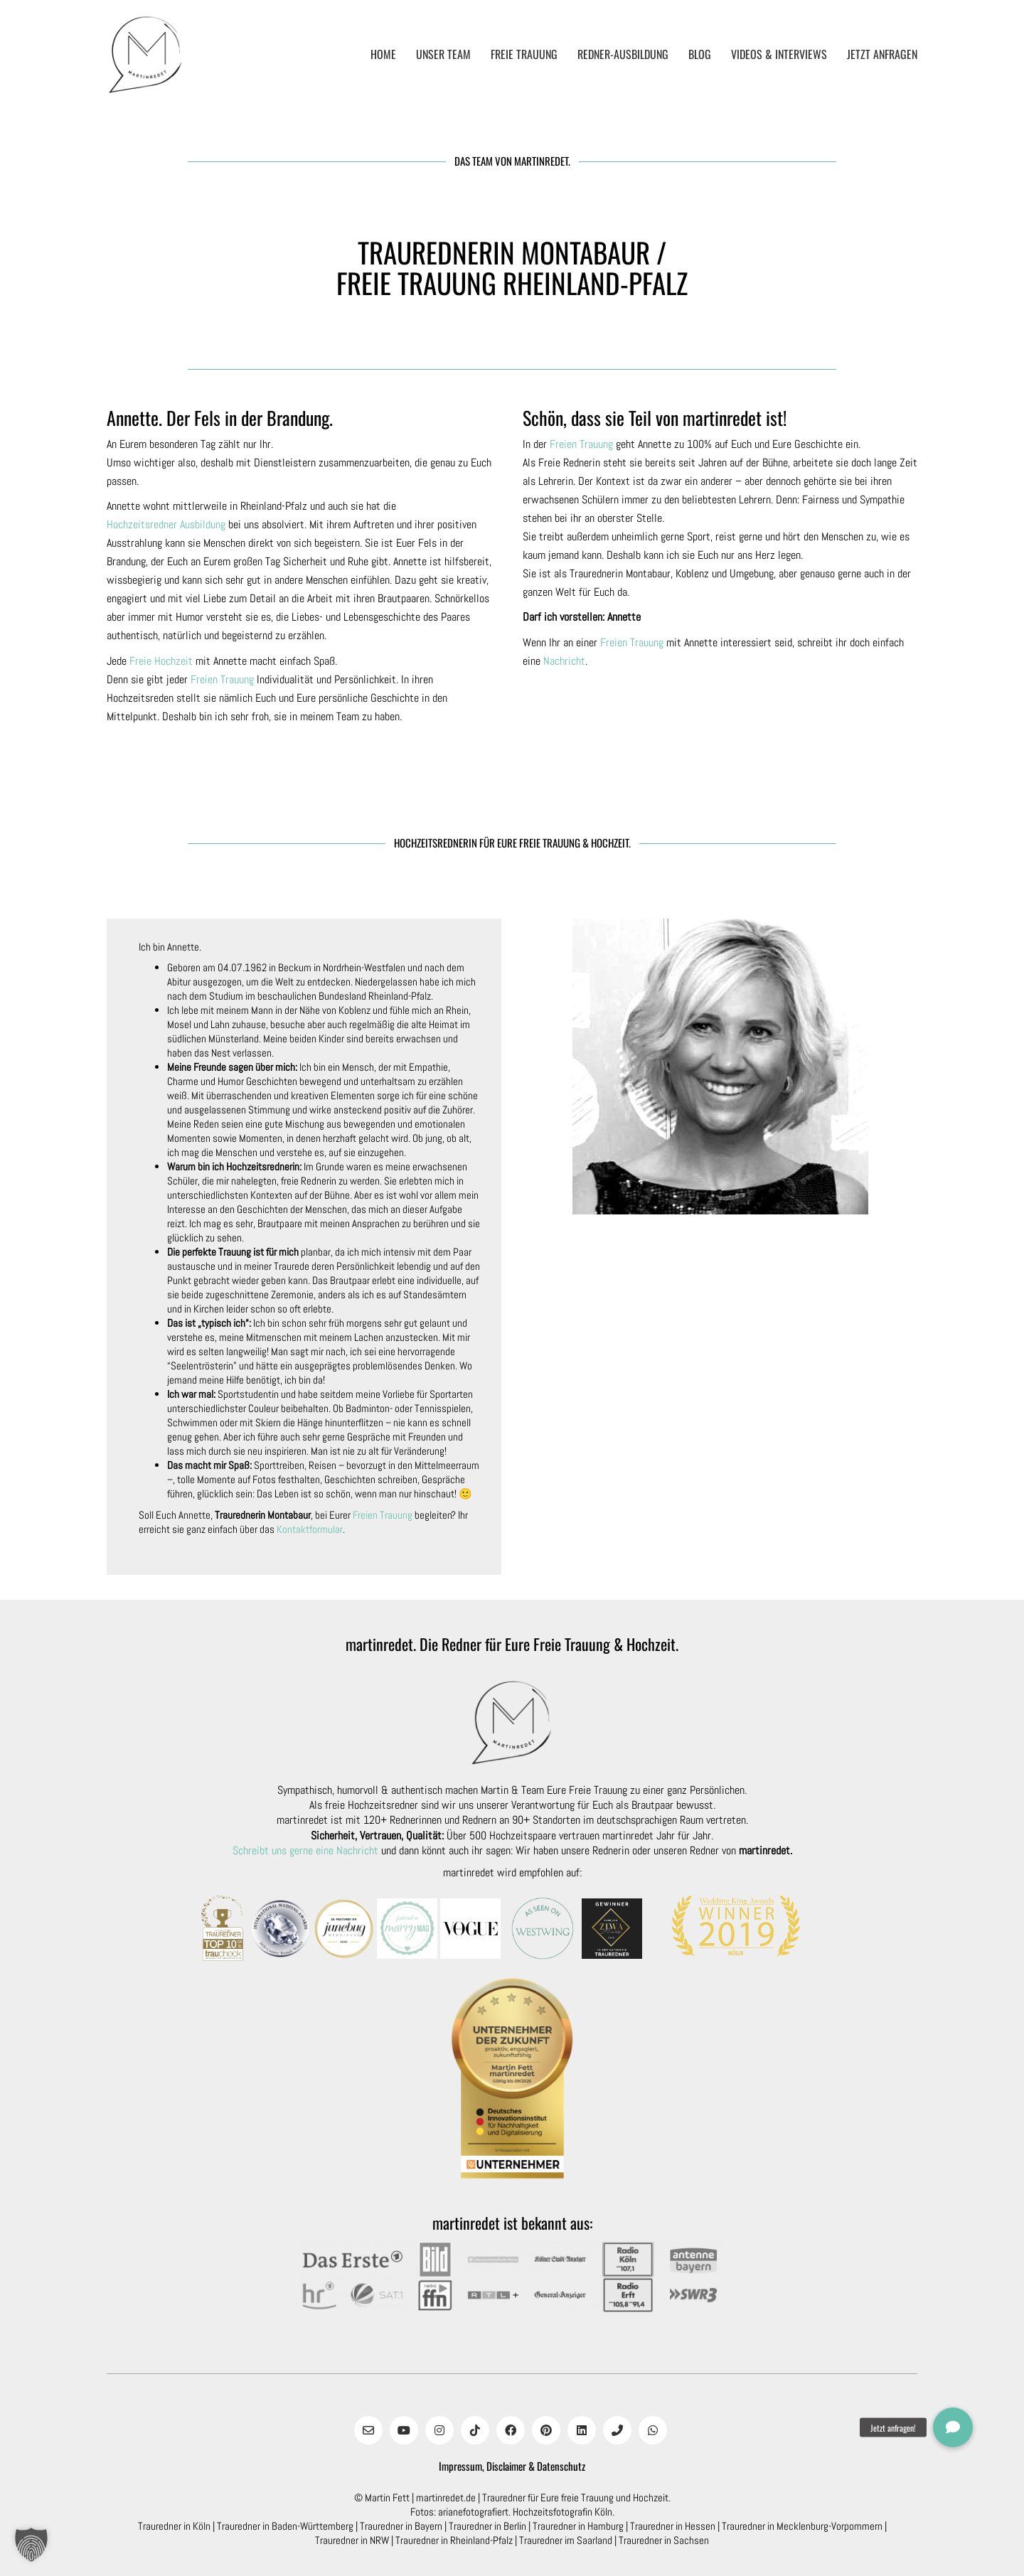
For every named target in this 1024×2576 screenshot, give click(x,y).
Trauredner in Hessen (672, 2526)
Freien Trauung (222, 679)
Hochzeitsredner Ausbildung (166, 524)
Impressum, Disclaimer (482, 2466)
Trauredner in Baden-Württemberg (285, 2526)
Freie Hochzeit (161, 660)
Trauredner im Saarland (565, 2540)
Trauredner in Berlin (487, 2526)
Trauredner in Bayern (401, 2526)
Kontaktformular (310, 1529)
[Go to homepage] (146, 54)
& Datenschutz (556, 2466)
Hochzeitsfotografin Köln (562, 2511)
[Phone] (617, 2430)
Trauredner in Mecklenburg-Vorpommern (802, 2526)
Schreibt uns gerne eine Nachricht (305, 1850)
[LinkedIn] (581, 2430)
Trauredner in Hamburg (578, 2526)
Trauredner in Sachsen (664, 2540)
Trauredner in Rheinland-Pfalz (454, 2540)
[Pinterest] (546, 2430)
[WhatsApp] (653, 2430)
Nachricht (564, 660)
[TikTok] (475, 2430)
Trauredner (504, 2497)
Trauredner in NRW (352, 2540)
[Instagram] (439, 2430)
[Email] (368, 2430)
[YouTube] (404, 2430)
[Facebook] (510, 2430)
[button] (31, 2544)
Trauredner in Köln (174, 2526)
